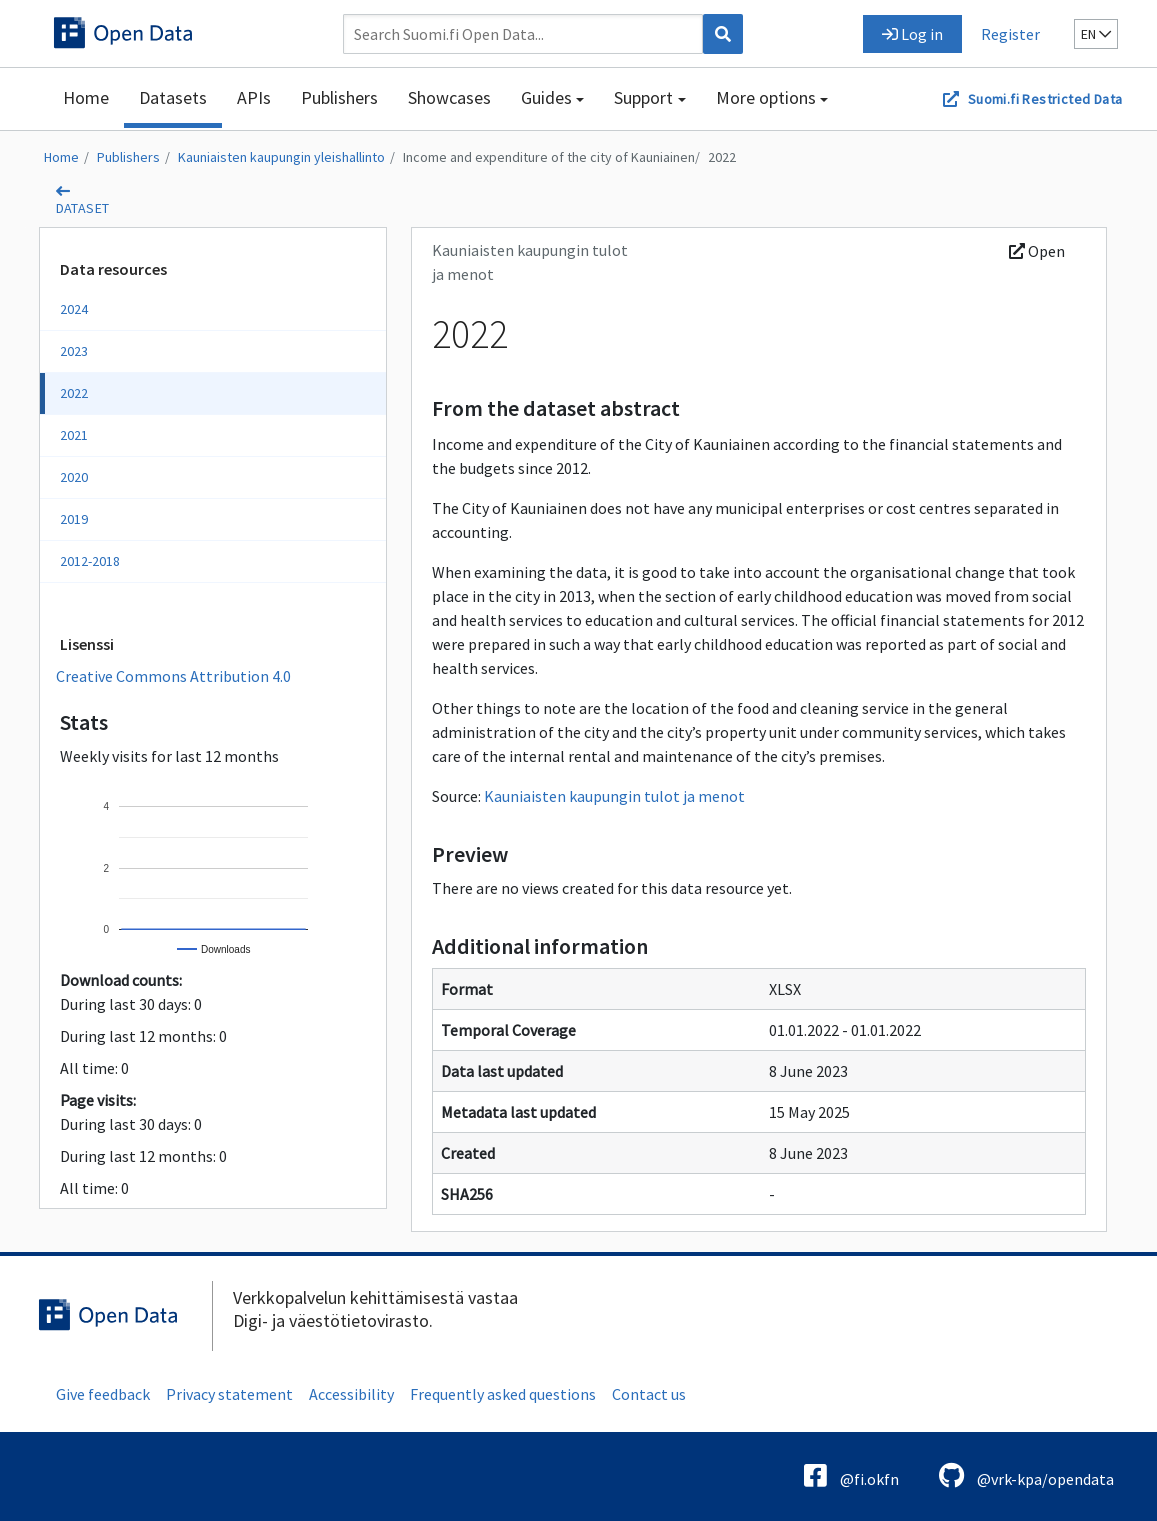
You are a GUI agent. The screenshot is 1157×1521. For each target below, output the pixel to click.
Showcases (449, 97)
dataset (83, 208)
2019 (74, 519)
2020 (74, 477)
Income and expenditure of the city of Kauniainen (549, 157)
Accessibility (351, 1394)
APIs (254, 97)
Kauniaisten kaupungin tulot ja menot (614, 796)
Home (86, 97)
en (1096, 34)
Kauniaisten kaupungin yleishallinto (281, 157)
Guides (546, 97)
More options (766, 97)
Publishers (339, 97)
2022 (722, 157)
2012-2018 (90, 561)
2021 (74, 435)
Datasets (173, 97)
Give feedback (103, 1394)
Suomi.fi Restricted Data (1045, 99)
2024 (74, 309)
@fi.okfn (851, 1475)
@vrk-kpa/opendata (1026, 1475)
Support (643, 97)
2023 (74, 351)
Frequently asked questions (503, 1394)
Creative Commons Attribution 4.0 (173, 676)
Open (1037, 251)
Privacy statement (229, 1394)
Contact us (649, 1394)
